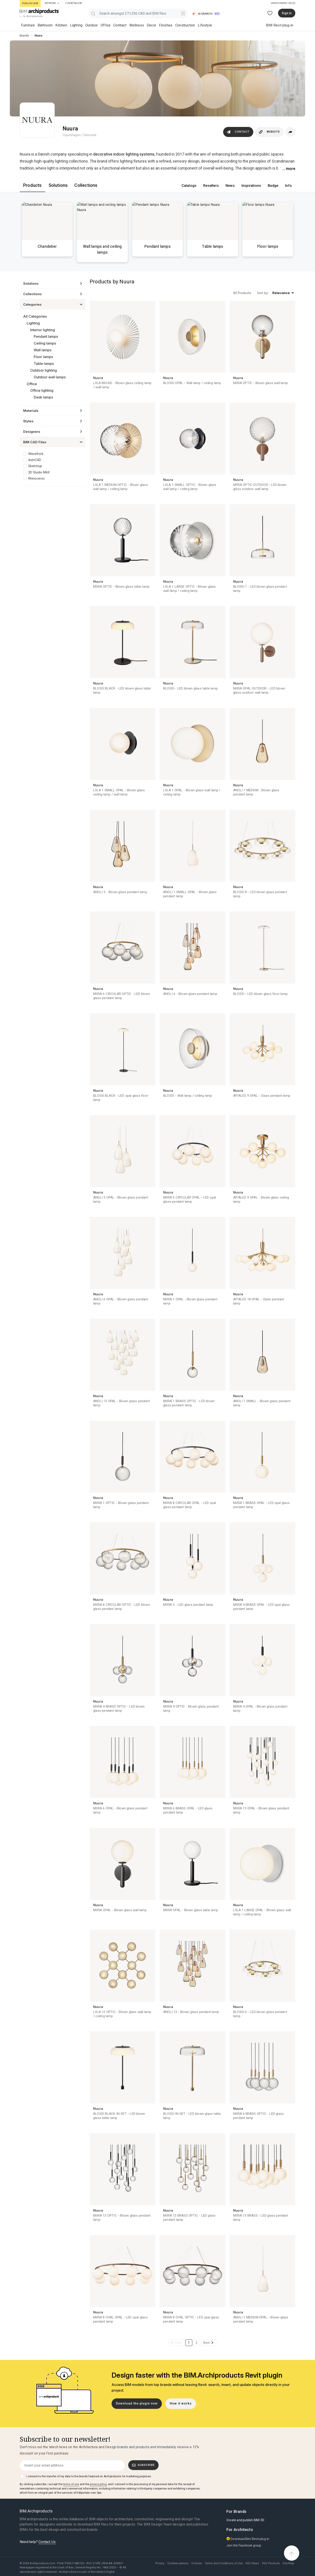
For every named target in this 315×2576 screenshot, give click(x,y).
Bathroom (45, 25)
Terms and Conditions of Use (224, 2563)
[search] (93, 13)
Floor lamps (43, 357)
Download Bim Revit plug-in (247, 2539)
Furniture (28, 25)
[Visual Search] (183, 13)
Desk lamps (43, 397)
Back (178, 2342)
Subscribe (143, 2465)
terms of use (71, 2484)
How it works (181, 2403)
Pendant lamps (46, 336)
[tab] (58, 3)
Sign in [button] (287, 13)
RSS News (252, 2563)
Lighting (76, 25)
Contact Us (47, 2542)
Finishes (166, 25)
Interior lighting (42, 330)
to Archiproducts (31, 16)
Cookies (196, 2563)
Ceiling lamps (45, 343)
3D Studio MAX (39, 472)
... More (288, 168)
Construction (185, 25)
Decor (151, 25)
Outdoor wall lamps (50, 377)
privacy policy (98, 2484)
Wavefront (35, 454)
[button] (206, 13)
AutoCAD (34, 460)
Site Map (288, 2563)
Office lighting (41, 390)
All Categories (35, 316)
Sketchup (35, 466)
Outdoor (91, 25)
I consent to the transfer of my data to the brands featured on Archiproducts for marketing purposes (88, 2476)
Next (206, 2342)
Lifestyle (205, 25)
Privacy (159, 2563)
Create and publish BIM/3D (245, 2520)
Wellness (136, 25)
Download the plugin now (137, 2403)
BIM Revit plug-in (279, 25)
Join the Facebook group (243, 2545)
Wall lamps (42, 350)
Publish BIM (30, 3)
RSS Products (271, 2563)
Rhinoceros (36, 478)
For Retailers (73, 3)
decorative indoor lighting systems (123, 154)
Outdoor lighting (43, 370)
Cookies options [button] (177, 2563)
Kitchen (61, 25)
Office (105, 25)
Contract (119, 25)
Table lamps (44, 363)
